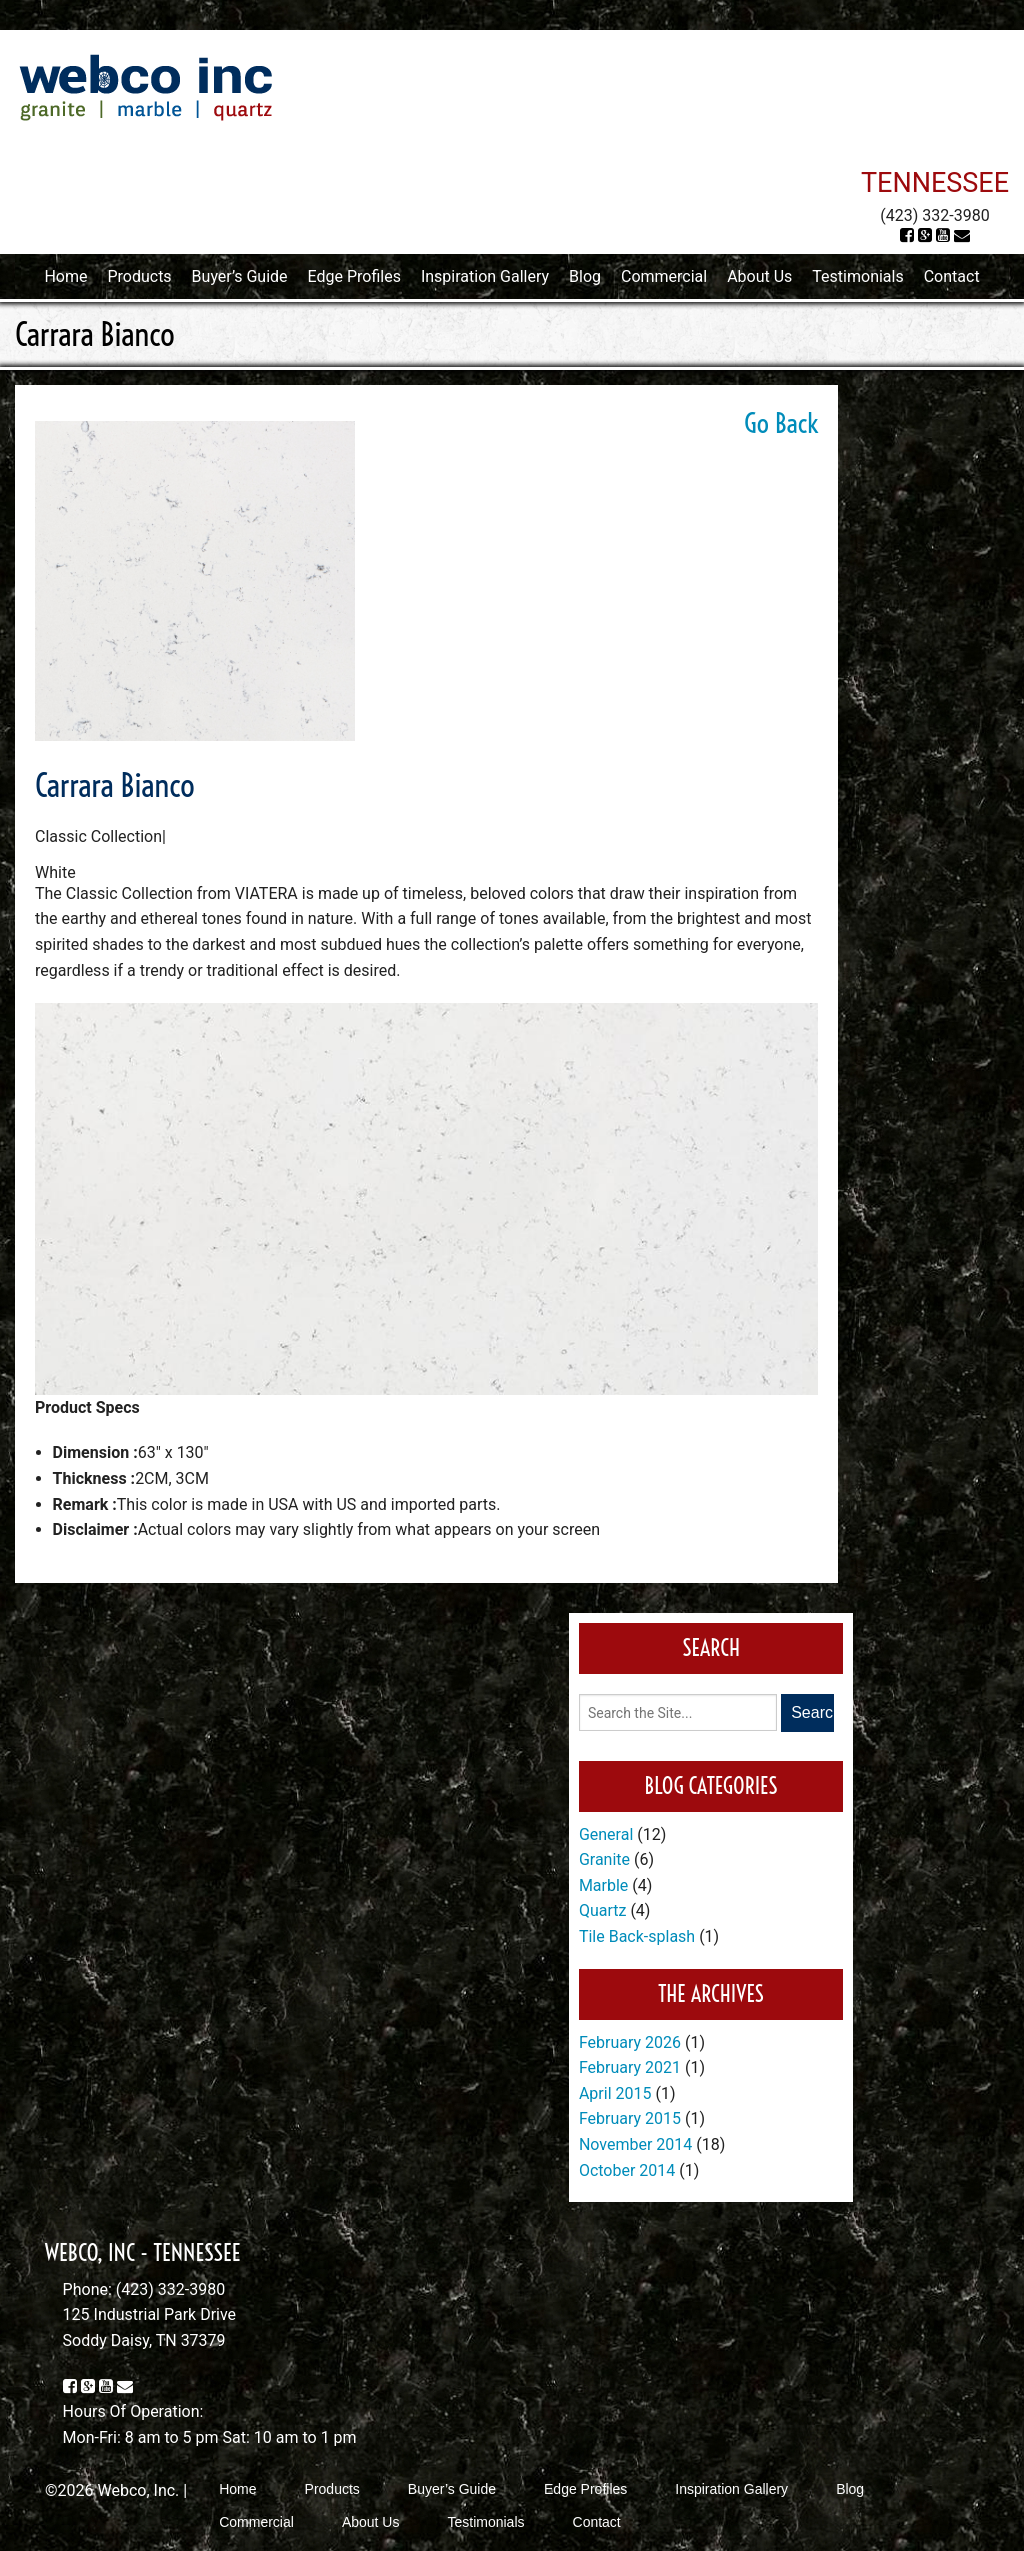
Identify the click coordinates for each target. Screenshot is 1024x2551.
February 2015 (630, 2118)
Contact (952, 276)
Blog (585, 276)
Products (139, 276)
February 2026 (630, 2042)
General (606, 1834)
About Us (759, 276)
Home (65, 276)
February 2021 (630, 2067)
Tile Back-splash (637, 1936)
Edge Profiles (354, 276)
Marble (603, 1885)
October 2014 (627, 2170)
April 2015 (615, 2093)
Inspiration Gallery (485, 276)
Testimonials (857, 276)
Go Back (781, 423)
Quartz (603, 1910)
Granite (604, 1859)
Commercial (664, 276)
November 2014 (635, 2144)
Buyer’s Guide (240, 276)
